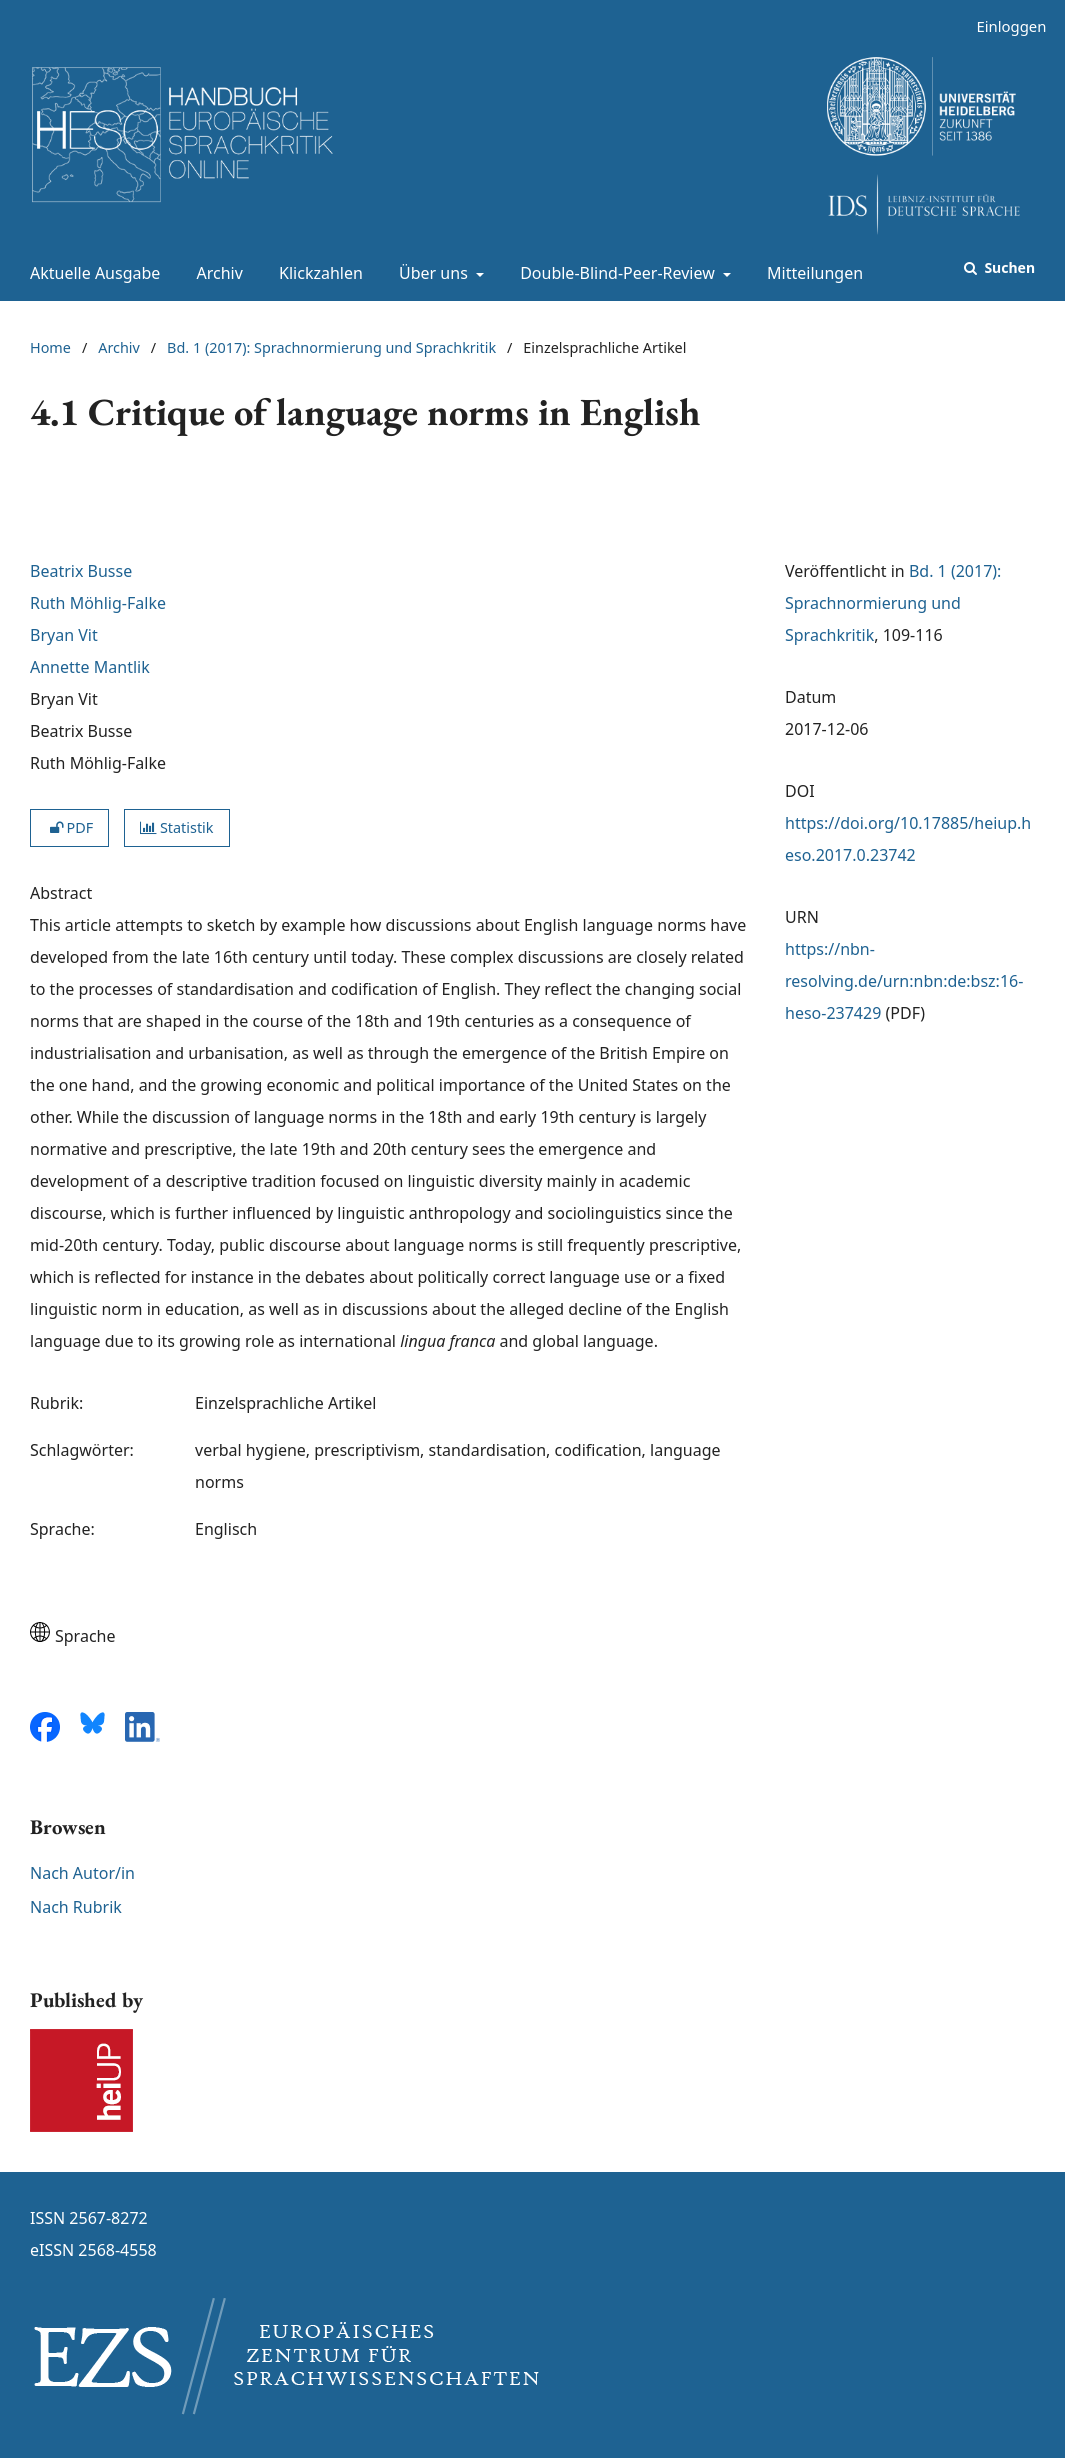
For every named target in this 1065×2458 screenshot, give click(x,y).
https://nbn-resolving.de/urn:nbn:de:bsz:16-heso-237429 (904, 981)
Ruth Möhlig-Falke (98, 603)
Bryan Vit (64, 635)
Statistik (176, 827)
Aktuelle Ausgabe (91, 273)
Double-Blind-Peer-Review (615, 273)
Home (50, 347)
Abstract (61, 893)
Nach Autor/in (82, 1873)
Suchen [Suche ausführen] (1008, 267)
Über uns (431, 273)
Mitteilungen (811, 273)
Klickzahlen (317, 273)
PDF (69, 827)
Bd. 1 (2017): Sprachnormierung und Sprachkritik (331, 347)
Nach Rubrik (76, 1907)
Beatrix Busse (81, 571)
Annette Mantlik (90, 667)
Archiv (216, 273)
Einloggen (1003, 26)
